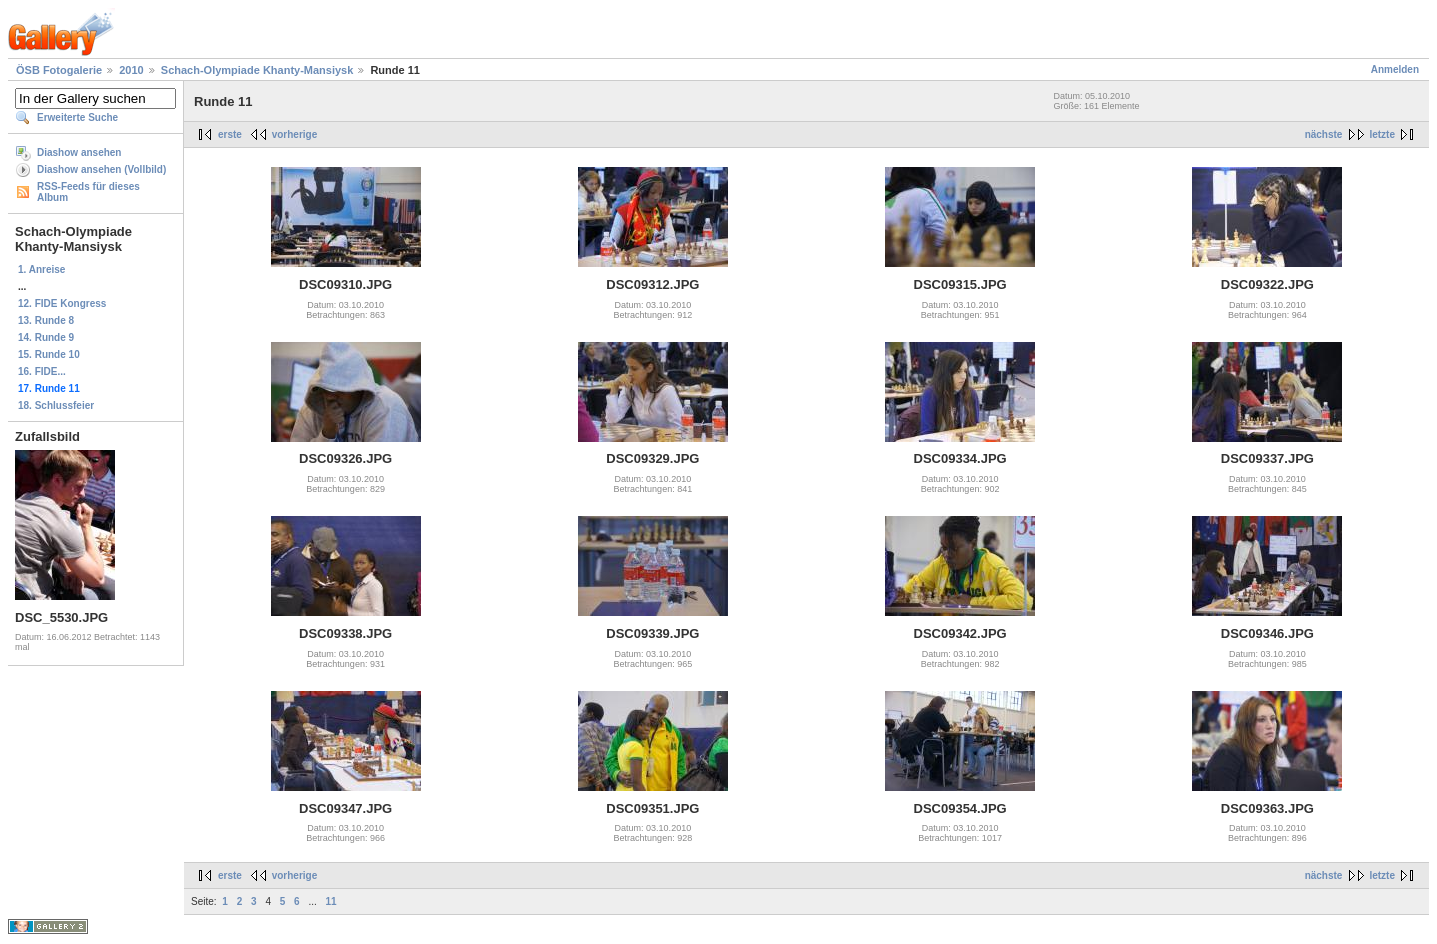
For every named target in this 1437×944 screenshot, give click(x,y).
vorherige (295, 134)
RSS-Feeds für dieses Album (88, 192)
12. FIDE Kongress (62, 303)
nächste (1324, 134)
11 (331, 901)
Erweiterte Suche (77, 117)
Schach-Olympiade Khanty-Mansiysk (257, 70)
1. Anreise (41, 269)
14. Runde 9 (46, 337)
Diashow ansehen (79, 152)
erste (230, 134)
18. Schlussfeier (56, 405)
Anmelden (1395, 69)
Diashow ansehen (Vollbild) (101, 169)
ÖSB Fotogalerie (59, 70)
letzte (1382, 134)
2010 (131, 70)
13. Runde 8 (46, 320)
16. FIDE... (42, 371)
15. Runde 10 (49, 354)
